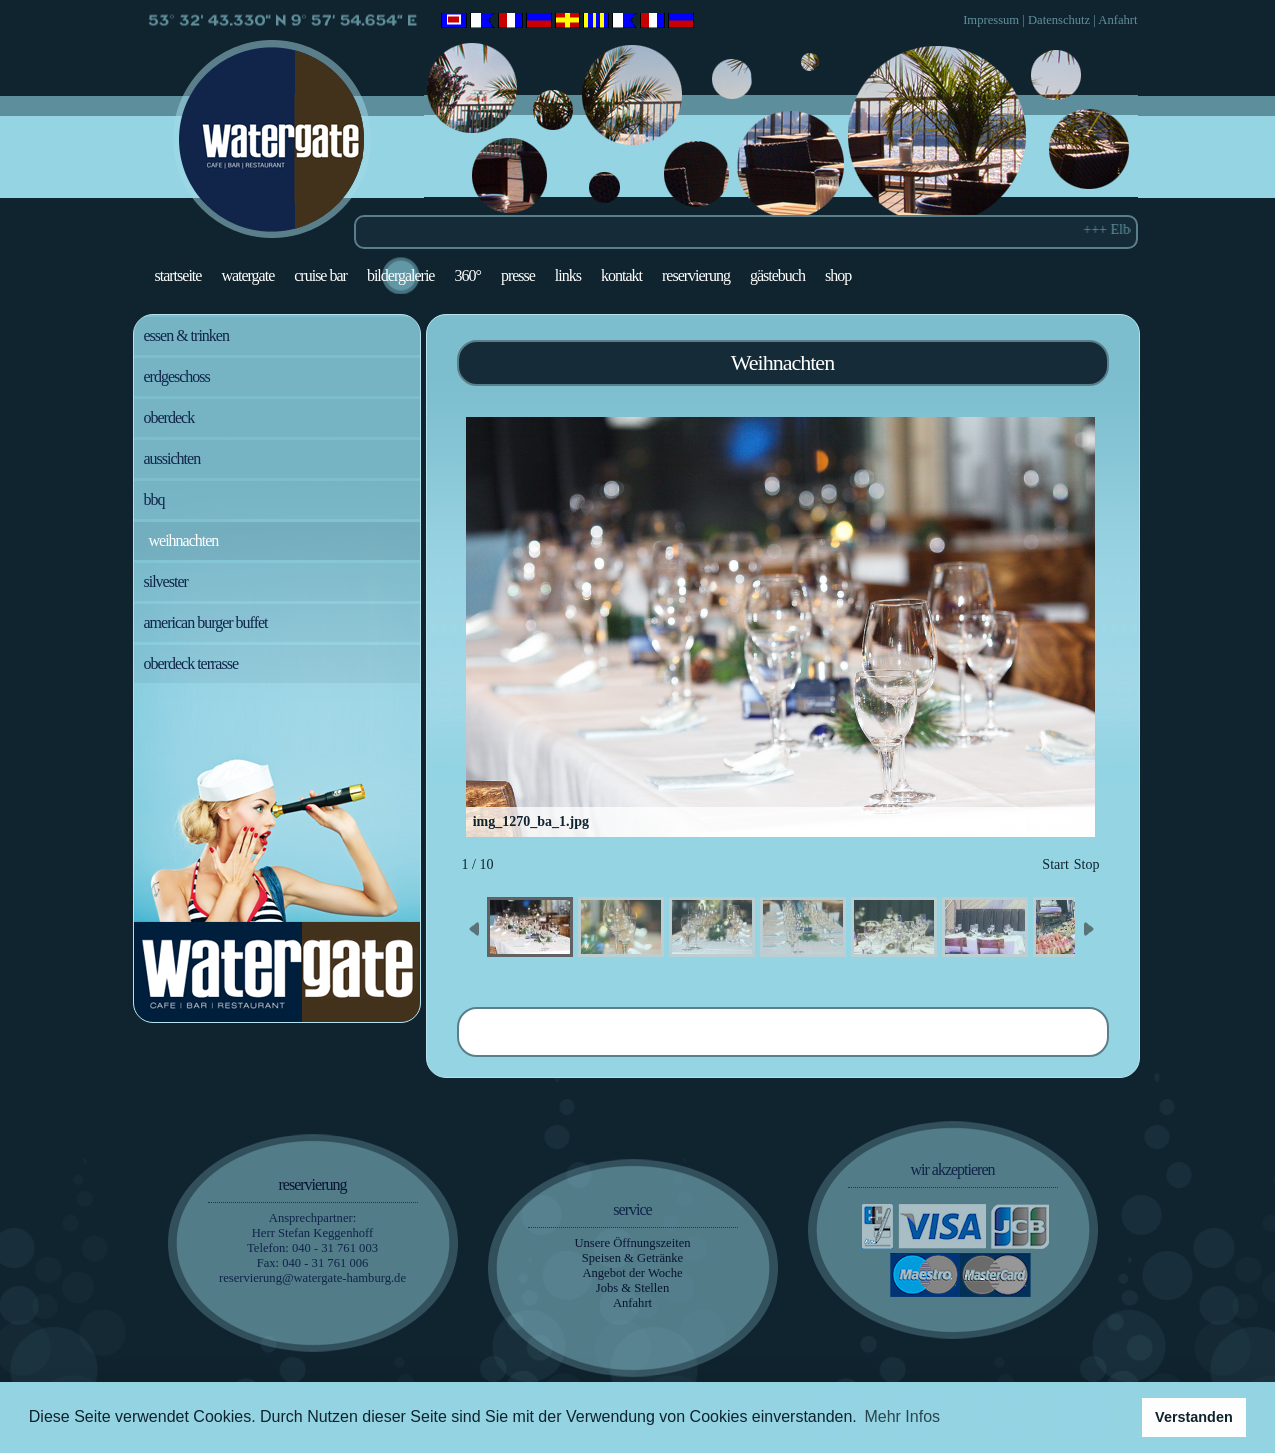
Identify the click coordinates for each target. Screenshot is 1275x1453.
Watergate (247, 275)
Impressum (991, 20)
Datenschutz (1059, 20)
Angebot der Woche (632, 1273)
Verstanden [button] (1194, 1417)
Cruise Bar (320, 275)
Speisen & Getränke (632, 1258)
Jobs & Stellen (632, 1288)
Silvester (166, 581)
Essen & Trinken (186, 335)
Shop (838, 275)
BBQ (154, 499)
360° (467, 275)
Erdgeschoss (177, 376)
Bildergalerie (401, 275)
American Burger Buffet (206, 622)
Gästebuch (777, 275)
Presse (518, 275)
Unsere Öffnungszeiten (632, 1243)
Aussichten (172, 458)
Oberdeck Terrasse (191, 663)
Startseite (178, 275)
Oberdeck (169, 417)
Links (568, 275)
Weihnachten (184, 540)
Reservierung (696, 275)
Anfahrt (1117, 20)
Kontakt (621, 275)
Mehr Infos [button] (902, 1416)
